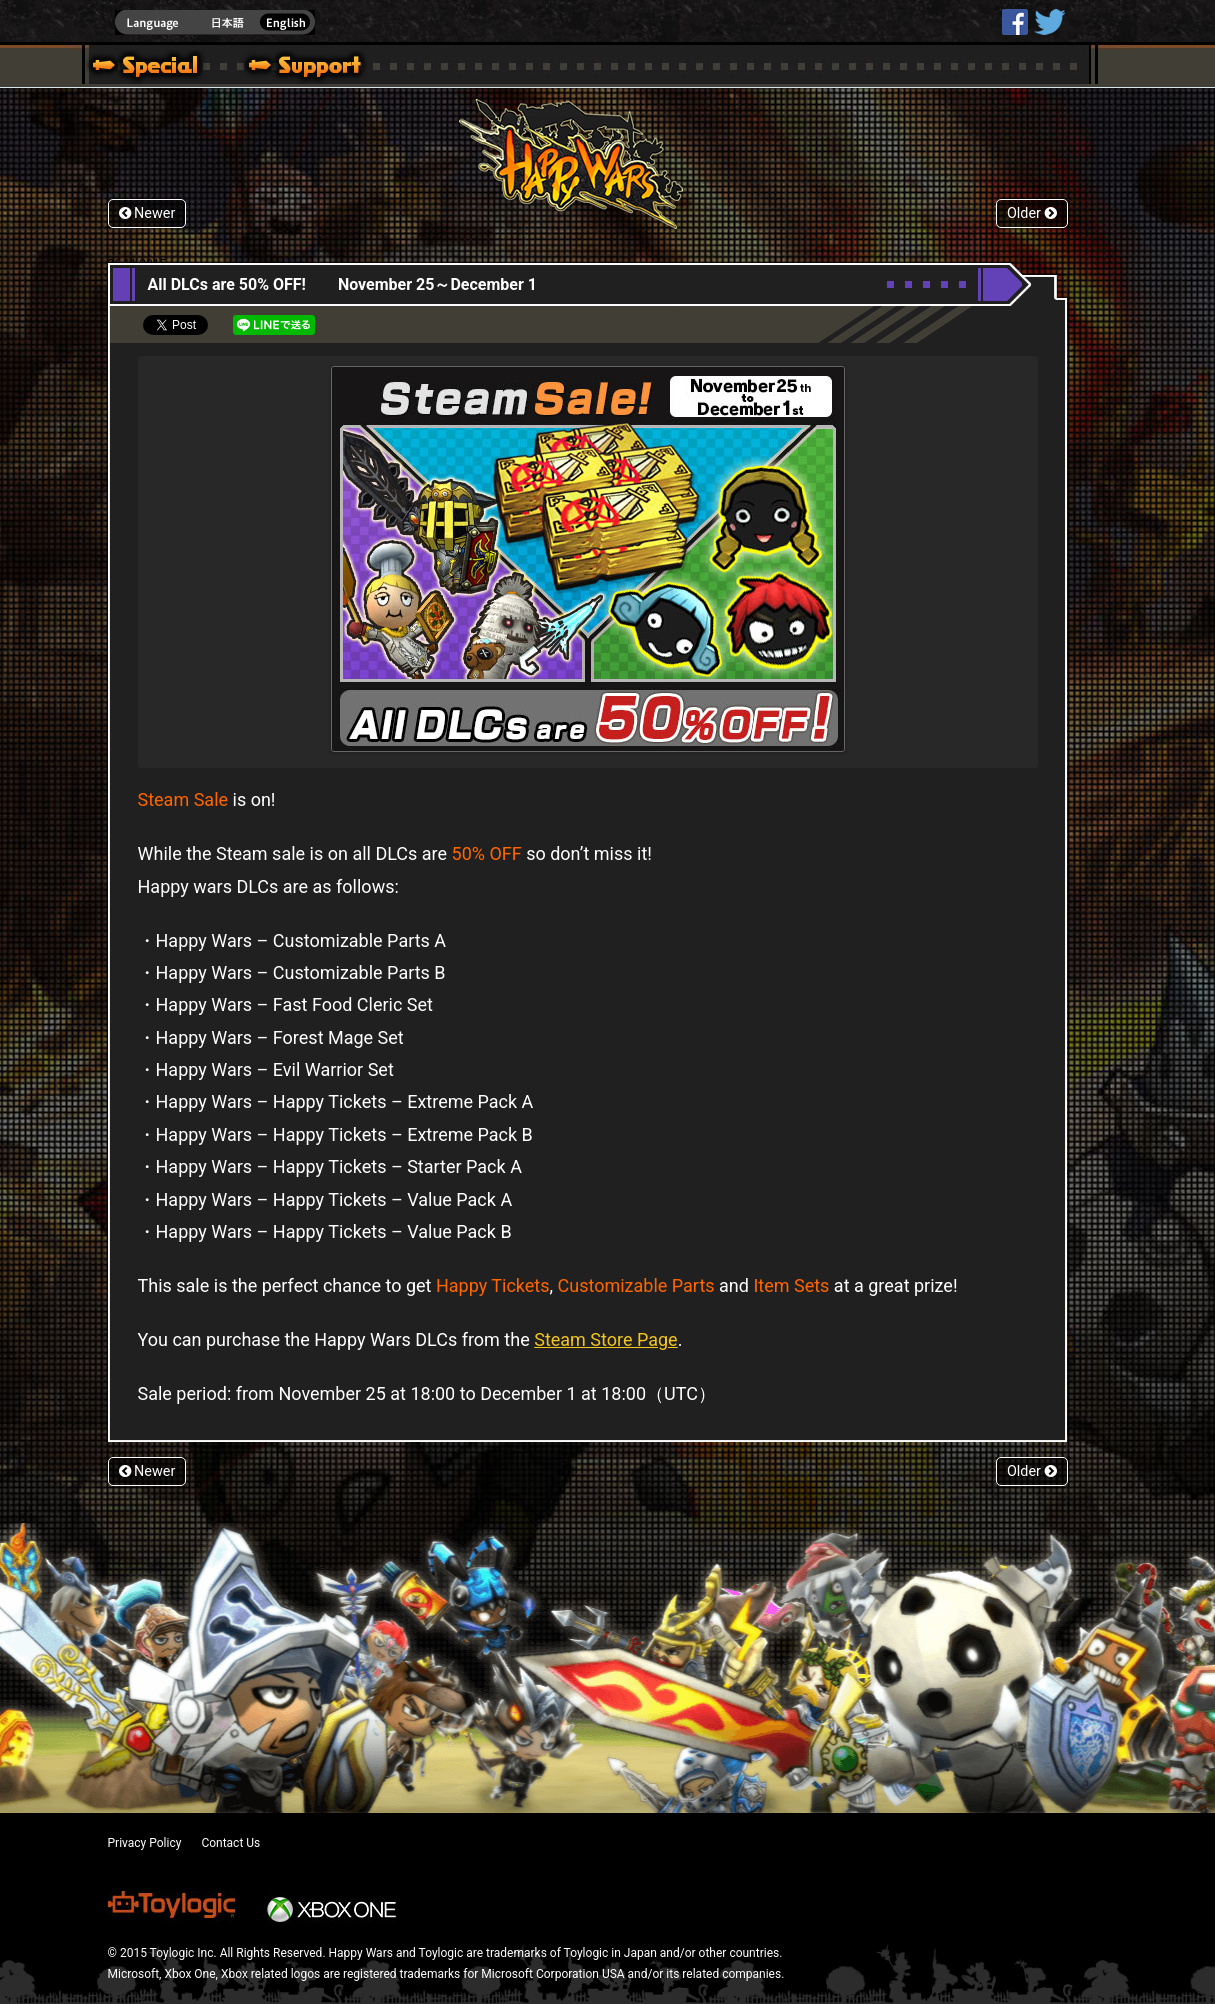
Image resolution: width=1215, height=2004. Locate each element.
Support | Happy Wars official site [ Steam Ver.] (288, 68)
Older (1032, 213)
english (215, 22)
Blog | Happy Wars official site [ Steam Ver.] (138, 68)
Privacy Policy (145, 1843)
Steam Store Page (605, 1339)
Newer (147, 213)
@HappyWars (1049, 22)
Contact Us (230, 1843)
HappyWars (1015, 22)
